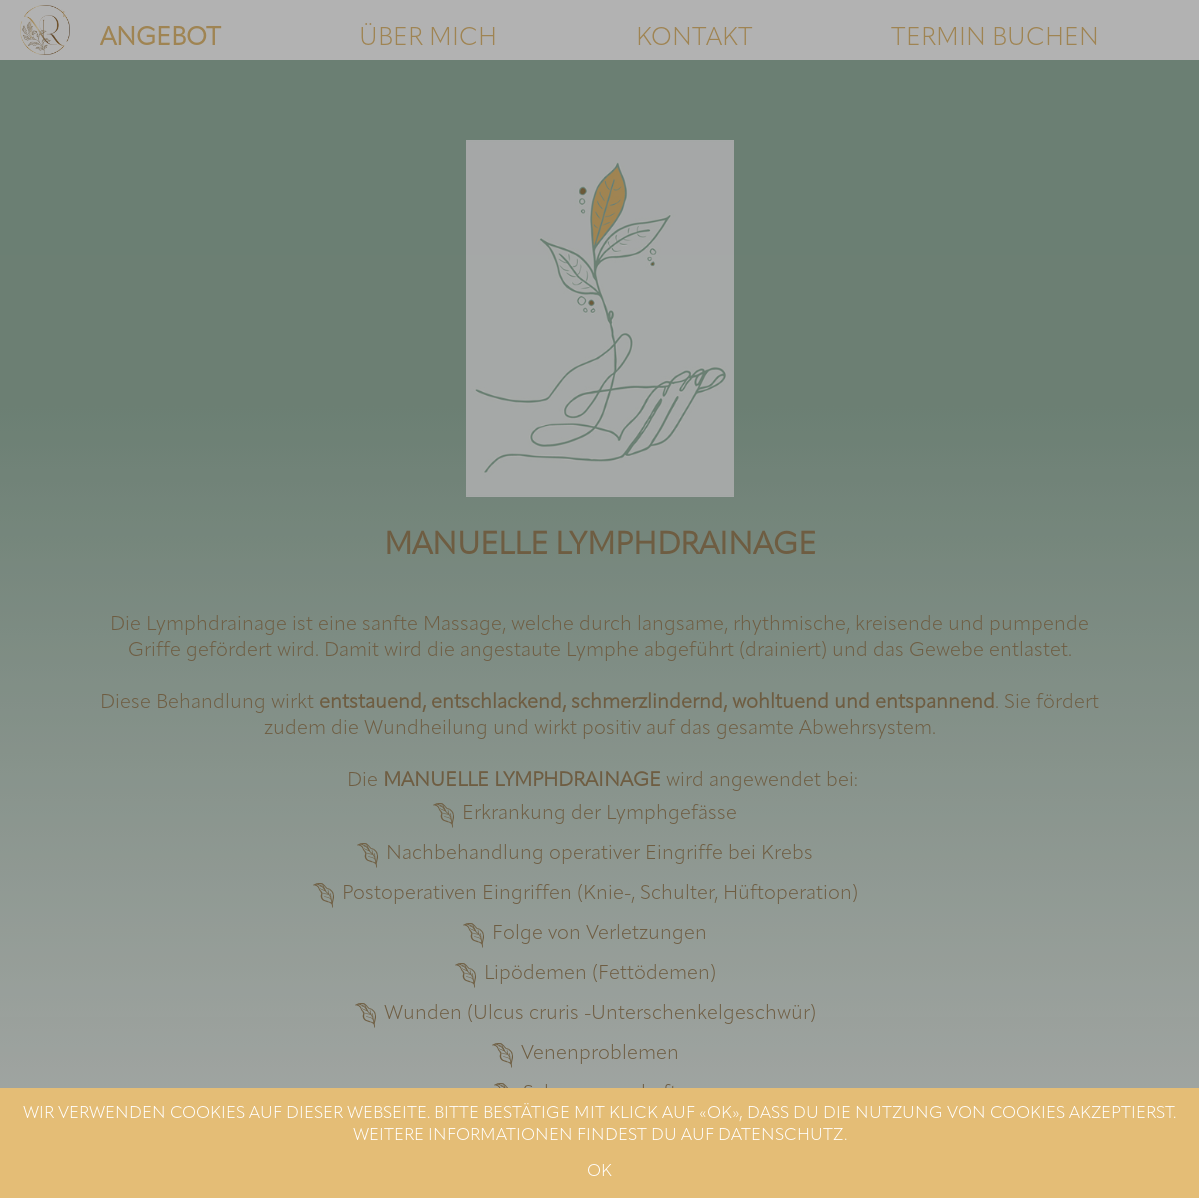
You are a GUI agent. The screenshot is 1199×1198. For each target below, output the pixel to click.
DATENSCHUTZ (781, 1135)
